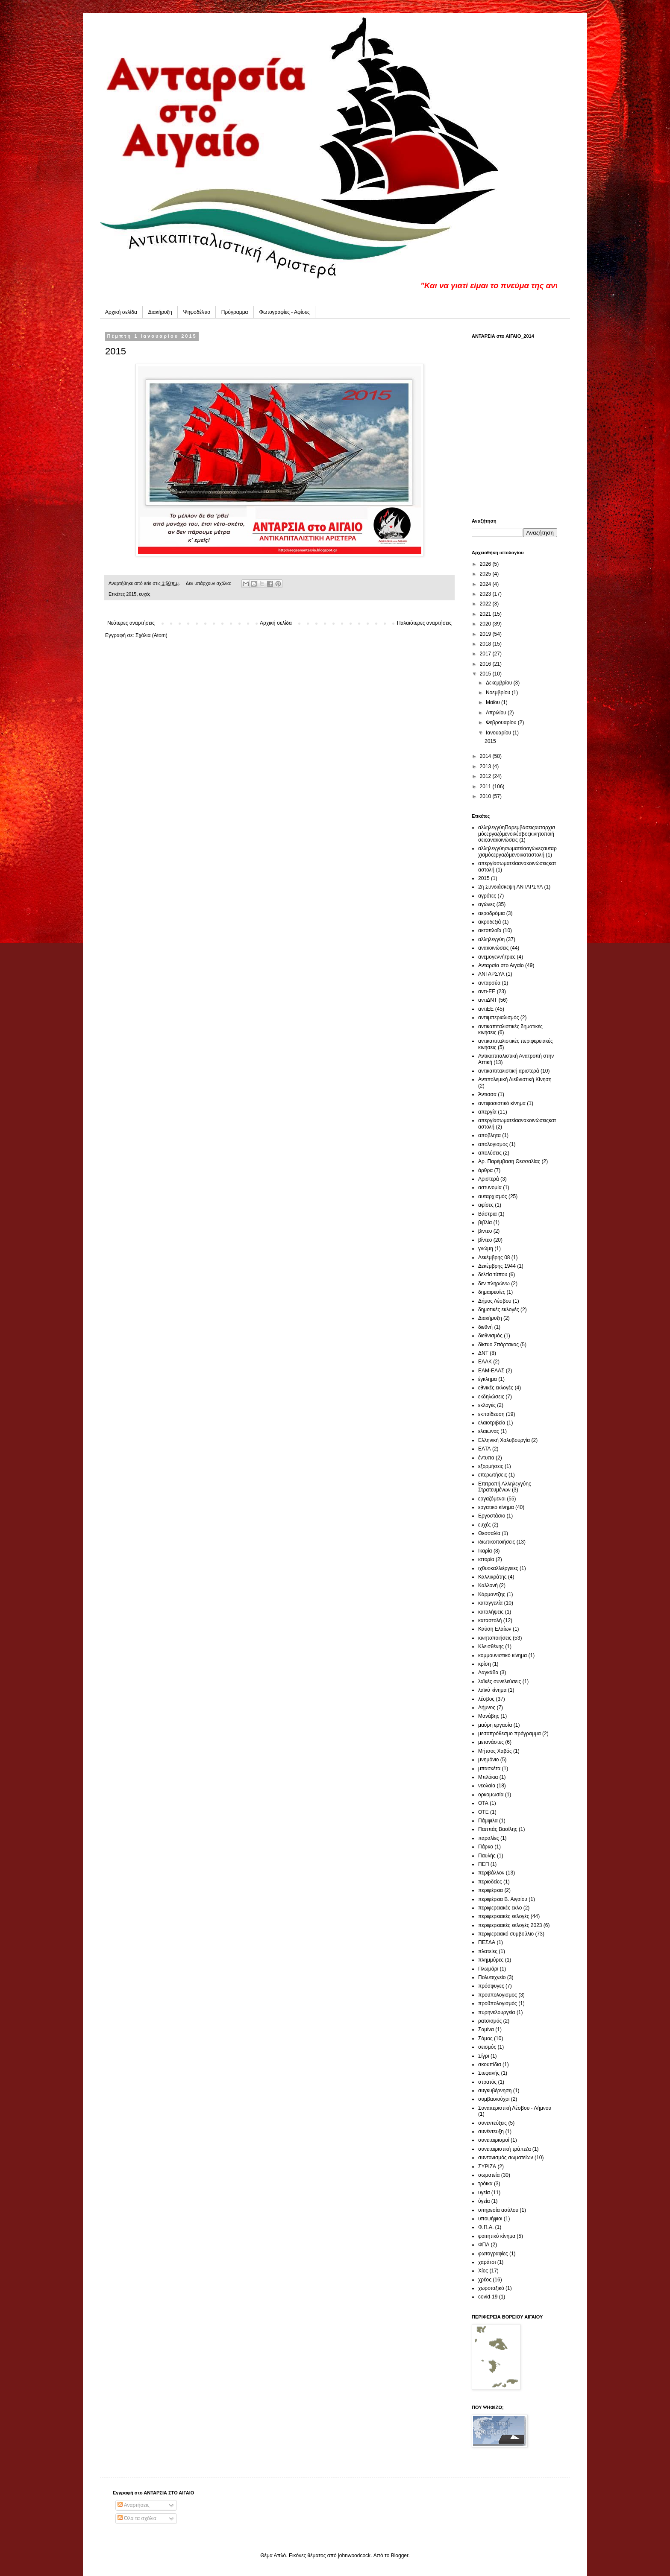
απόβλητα (489, 1135)
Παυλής (487, 1856)
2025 (486, 574)
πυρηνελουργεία (496, 2012)
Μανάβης (488, 1716)
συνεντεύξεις (492, 2123)
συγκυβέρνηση (494, 2091)
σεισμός (487, 2047)
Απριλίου (497, 713)
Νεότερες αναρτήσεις (131, 623)
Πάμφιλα (488, 1821)
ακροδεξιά (489, 922)
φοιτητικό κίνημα (496, 2236)
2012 (486, 776)
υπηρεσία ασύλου (498, 2210)
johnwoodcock (354, 2555)
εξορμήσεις (490, 1466)
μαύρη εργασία (495, 1725)
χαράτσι (487, 2262)
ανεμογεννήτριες (496, 957)
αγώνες (486, 904)
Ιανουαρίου (499, 733)
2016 (486, 664)
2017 (486, 654)
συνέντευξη (491, 2131)
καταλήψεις (490, 1612)
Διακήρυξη (160, 312)
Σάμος (485, 2038)
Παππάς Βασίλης (497, 1829)
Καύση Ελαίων (494, 1629)
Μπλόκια (488, 1777)
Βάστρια (487, 1214)
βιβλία (485, 1222)
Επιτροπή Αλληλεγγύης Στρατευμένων (504, 1487)
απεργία (487, 1112)
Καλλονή (488, 1585)
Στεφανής (489, 2073)
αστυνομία (490, 1187)
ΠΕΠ (483, 1864)
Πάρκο (485, 1847)
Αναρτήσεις (134, 2505)
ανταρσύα (489, 983)
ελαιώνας (488, 1431)
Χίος (483, 2271)
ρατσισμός (490, 2021)
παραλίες (488, 1838)
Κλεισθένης (491, 1646)
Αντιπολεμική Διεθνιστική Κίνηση (515, 1079)
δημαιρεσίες (491, 1292)
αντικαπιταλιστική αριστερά (508, 1071)
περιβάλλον (491, 1873)
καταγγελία (490, 1603)
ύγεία (484, 2201)
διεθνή (485, 1327)
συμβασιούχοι (493, 2099)
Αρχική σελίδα (121, 312)
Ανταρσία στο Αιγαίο (501, 965)
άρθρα (485, 1170)
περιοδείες (490, 1882)
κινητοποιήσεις (494, 1638)
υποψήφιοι (490, 2219)
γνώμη (485, 1248)
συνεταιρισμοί (493, 2140)
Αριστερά (488, 1179)
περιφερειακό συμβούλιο (506, 1934)
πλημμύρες (490, 1960)
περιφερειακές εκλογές (503, 1916)
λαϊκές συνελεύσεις (499, 1681)
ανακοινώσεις (493, 948)
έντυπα (486, 1458)
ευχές (144, 593)
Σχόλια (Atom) (151, 635)
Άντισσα (487, 1094)
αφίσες (486, 1205)
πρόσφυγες (491, 1986)
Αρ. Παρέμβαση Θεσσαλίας (509, 1161)
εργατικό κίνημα (496, 1507)
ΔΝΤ (483, 1353)
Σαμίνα (486, 2029)
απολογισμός (493, 1144)
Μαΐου (493, 702)
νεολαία (486, 1786)
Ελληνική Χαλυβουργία (504, 1440)
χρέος (484, 2280)
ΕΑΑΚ (485, 1362)
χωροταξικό (491, 2288)
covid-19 (487, 2297)
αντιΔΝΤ (487, 1000)
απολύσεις (490, 1153)
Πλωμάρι (488, 1969)
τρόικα (485, 2184)
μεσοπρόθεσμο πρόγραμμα (509, 1734)
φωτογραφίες (493, 2254)
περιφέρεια (490, 1890)
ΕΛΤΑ (484, 1449)
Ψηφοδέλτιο (196, 312)
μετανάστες (491, 1742)
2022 (486, 604)
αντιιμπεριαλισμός (498, 1017)
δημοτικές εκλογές (498, 1310)
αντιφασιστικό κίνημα (502, 1103)
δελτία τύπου (492, 1275)
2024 (486, 584)
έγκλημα (487, 1379)
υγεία (484, 2193)
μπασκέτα (489, 1769)
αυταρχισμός (492, 1196)
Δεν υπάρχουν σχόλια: (209, 583)
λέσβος (486, 1699)
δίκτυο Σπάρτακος (498, 1345)
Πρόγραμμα (234, 312)
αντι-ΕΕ (486, 991)
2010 (486, 796)
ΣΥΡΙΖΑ (487, 2167)
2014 (486, 756)
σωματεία (489, 2175)
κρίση (484, 1664)
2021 (486, 614)
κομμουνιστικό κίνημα (502, 1655)
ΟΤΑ (483, 1803)
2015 (115, 351)
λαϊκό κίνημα (492, 1690)
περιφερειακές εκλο (500, 1908)
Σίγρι (483, 2056)
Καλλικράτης (492, 1577)
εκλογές (487, 1405)
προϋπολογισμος (497, 1995)
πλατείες (487, 1951)
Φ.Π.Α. (486, 2227)
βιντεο (485, 1231)
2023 (486, 594)
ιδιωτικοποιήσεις (496, 1542)
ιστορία (486, 1559)
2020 (486, 624)
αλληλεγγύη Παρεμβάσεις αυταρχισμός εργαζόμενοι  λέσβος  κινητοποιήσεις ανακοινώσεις (516, 834)
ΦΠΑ (483, 2245)
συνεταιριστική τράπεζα (504, 2149)
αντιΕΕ (486, 1009)
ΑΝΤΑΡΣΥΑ (491, 974)
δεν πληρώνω (494, 1284)
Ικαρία (485, 1551)
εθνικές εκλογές (495, 1388)
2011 (486, 786)
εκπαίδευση (491, 1414)
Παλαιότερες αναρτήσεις (424, 623)
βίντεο (485, 1240)
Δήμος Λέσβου (494, 1301)
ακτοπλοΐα (489, 930)
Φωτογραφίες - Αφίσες (284, 312)
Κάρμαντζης (491, 1594)
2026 (486, 564)
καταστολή (490, 1620)
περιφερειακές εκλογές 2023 (510, 1925)
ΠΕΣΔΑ (486, 1942)
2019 (486, 634)
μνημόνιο (488, 1760)
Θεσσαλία (489, 1533)
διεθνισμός (490, 1336)
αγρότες (487, 896)
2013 (486, 766)
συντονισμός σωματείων (505, 2158)
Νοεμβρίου (499, 693)
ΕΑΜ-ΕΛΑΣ (491, 1371)
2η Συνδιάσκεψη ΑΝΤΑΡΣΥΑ (510, 887)
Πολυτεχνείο (491, 1977)
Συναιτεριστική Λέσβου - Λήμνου (514, 2108)
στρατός (487, 2082)
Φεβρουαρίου (502, 722)
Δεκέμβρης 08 (494, 1257)
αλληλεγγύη (491, 939)
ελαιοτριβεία (491, 1423)
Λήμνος (486, 1708)
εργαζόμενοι (491, 1499)
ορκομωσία (490, 1795)
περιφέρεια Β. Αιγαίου (502, 1899)
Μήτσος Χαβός (495, 1751)
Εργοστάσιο (491, 1516)
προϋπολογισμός (497, 2003)
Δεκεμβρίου (500, 683)
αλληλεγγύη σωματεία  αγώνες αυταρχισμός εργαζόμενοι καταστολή (517, 851)
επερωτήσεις (492, 1475)
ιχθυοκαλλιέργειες (498, 1568)
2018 (486, 644)
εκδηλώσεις (491, 1397)
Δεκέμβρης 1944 (497, 1266)
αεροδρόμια (491, 913)
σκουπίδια (489, 2064)
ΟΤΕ (483, 1812)
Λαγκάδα (488, 1672)
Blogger (399, 2555)
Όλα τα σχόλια (137, 2518)
